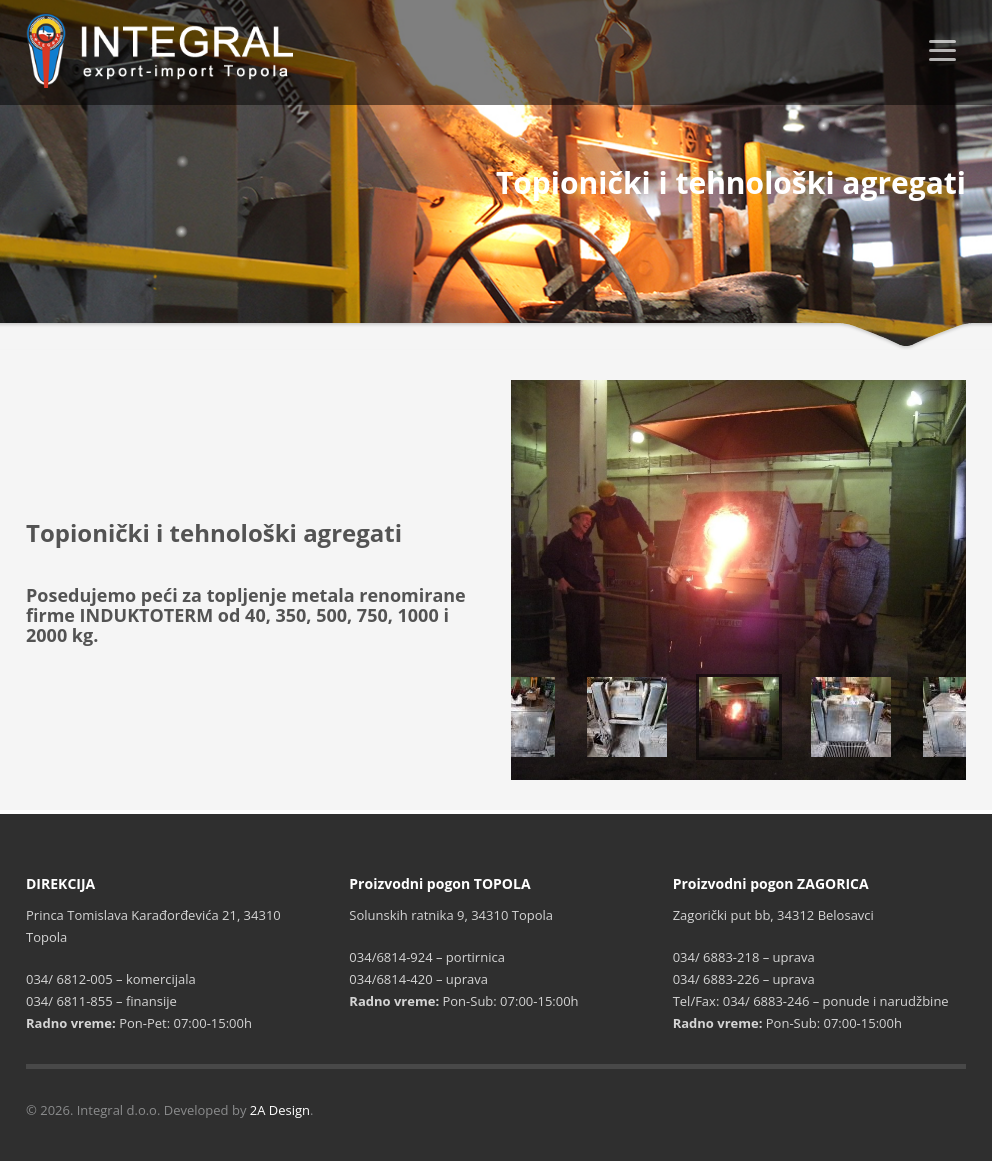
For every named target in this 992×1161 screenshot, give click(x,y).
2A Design (280, 1110)
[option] (738, 580)
